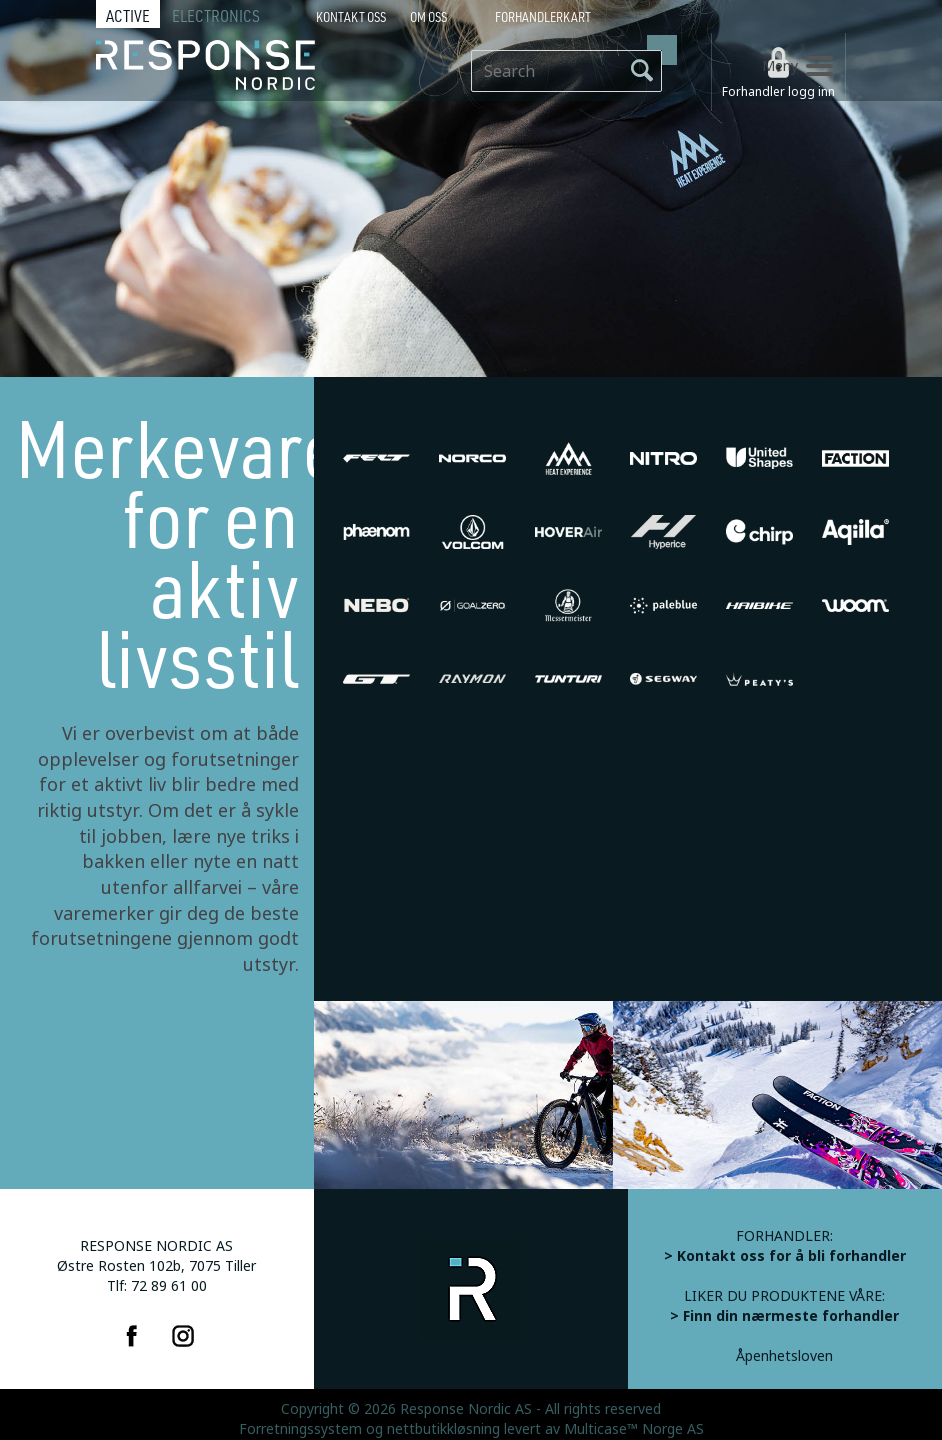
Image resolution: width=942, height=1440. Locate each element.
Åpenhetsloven (784, 1356)
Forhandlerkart (543, 17)
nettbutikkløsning (443, 1429)
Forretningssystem (300, 1429)
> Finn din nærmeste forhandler (784, 1316)
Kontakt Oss (351, 17)
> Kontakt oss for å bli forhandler (785, 1256)
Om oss (428, 17)
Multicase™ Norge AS (634, 1429)
